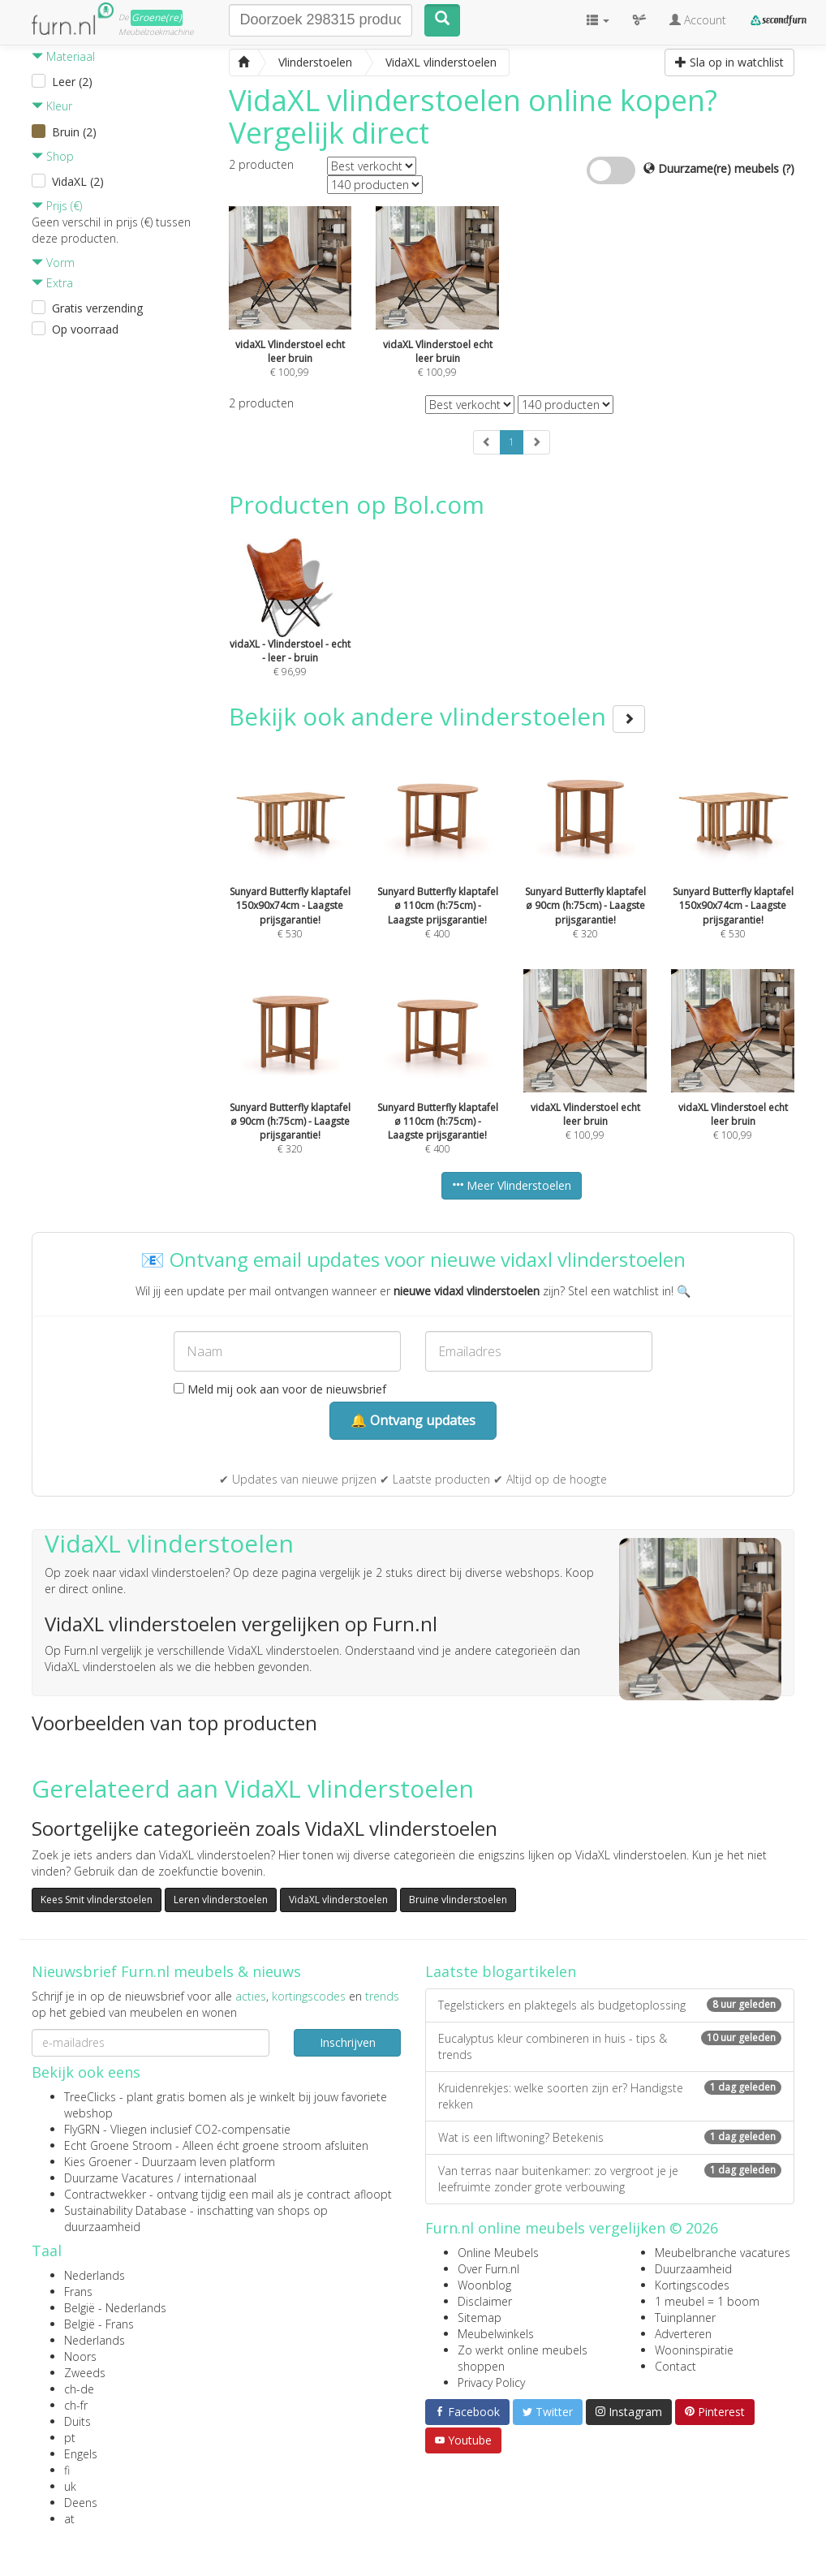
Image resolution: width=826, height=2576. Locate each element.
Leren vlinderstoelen (221, 1899)
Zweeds (84, 2372)
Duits (77, 2421)
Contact (675, 2366)
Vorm (53, 262)
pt (69, 2437)
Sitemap (479, 2317)
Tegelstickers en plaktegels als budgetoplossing (609, 2005)
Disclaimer (485, 2301)
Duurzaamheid (693, 2269)
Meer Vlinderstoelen (511, 1185)
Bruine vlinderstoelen (458, 1899)
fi (67, 2470)
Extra (52, 283)
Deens (80, 2502)
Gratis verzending (97, 308)
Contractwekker (105, 2194)
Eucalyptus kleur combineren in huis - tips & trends (609, 2046)
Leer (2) (72, 81)
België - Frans (99, 2324)
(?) (788, 168)
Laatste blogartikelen (500, 1971)
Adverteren (683, 2333)
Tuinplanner (685, 2317)
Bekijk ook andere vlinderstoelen (437, 716)
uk (70, 2486)
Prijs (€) (57, 205)
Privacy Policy (491, 2382)
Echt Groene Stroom (118, 2145)
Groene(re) (156, 17)
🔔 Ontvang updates (413, 1420)
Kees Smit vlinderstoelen (97, 1899)
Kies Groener (97, 2161)
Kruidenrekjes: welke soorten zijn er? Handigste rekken (609, 2096)
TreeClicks (90, 2096)
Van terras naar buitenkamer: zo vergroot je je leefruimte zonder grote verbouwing (609, 2179)
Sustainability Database (125, 2210)
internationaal (220, 2178)
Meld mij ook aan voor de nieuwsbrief (280, 1389)
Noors (80, 2356)
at (69, 2518)
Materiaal (63, 56)
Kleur (52, 106)
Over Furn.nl (488, 2269)
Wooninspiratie (694, 2350)
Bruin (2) (74, 132)
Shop (53, 156)
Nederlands (94, 2275)
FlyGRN (82, 2129)
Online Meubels (498, 2252)
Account (697, 20)
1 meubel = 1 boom (707, 2301)
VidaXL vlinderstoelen (338, 1899)
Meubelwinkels (496, 2333)
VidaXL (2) (78, 181)
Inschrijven (348, 2042)
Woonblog (484, 2285)
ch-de (79, 2389)
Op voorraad (85, 329)
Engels (80, 2454)
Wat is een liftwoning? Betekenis (609, 2137)
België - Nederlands (115, 2307)
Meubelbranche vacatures (722, 2252)
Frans (78, 2291)
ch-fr (76, 2405)
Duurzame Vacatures (119, 2178)
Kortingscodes (692, 2285)
